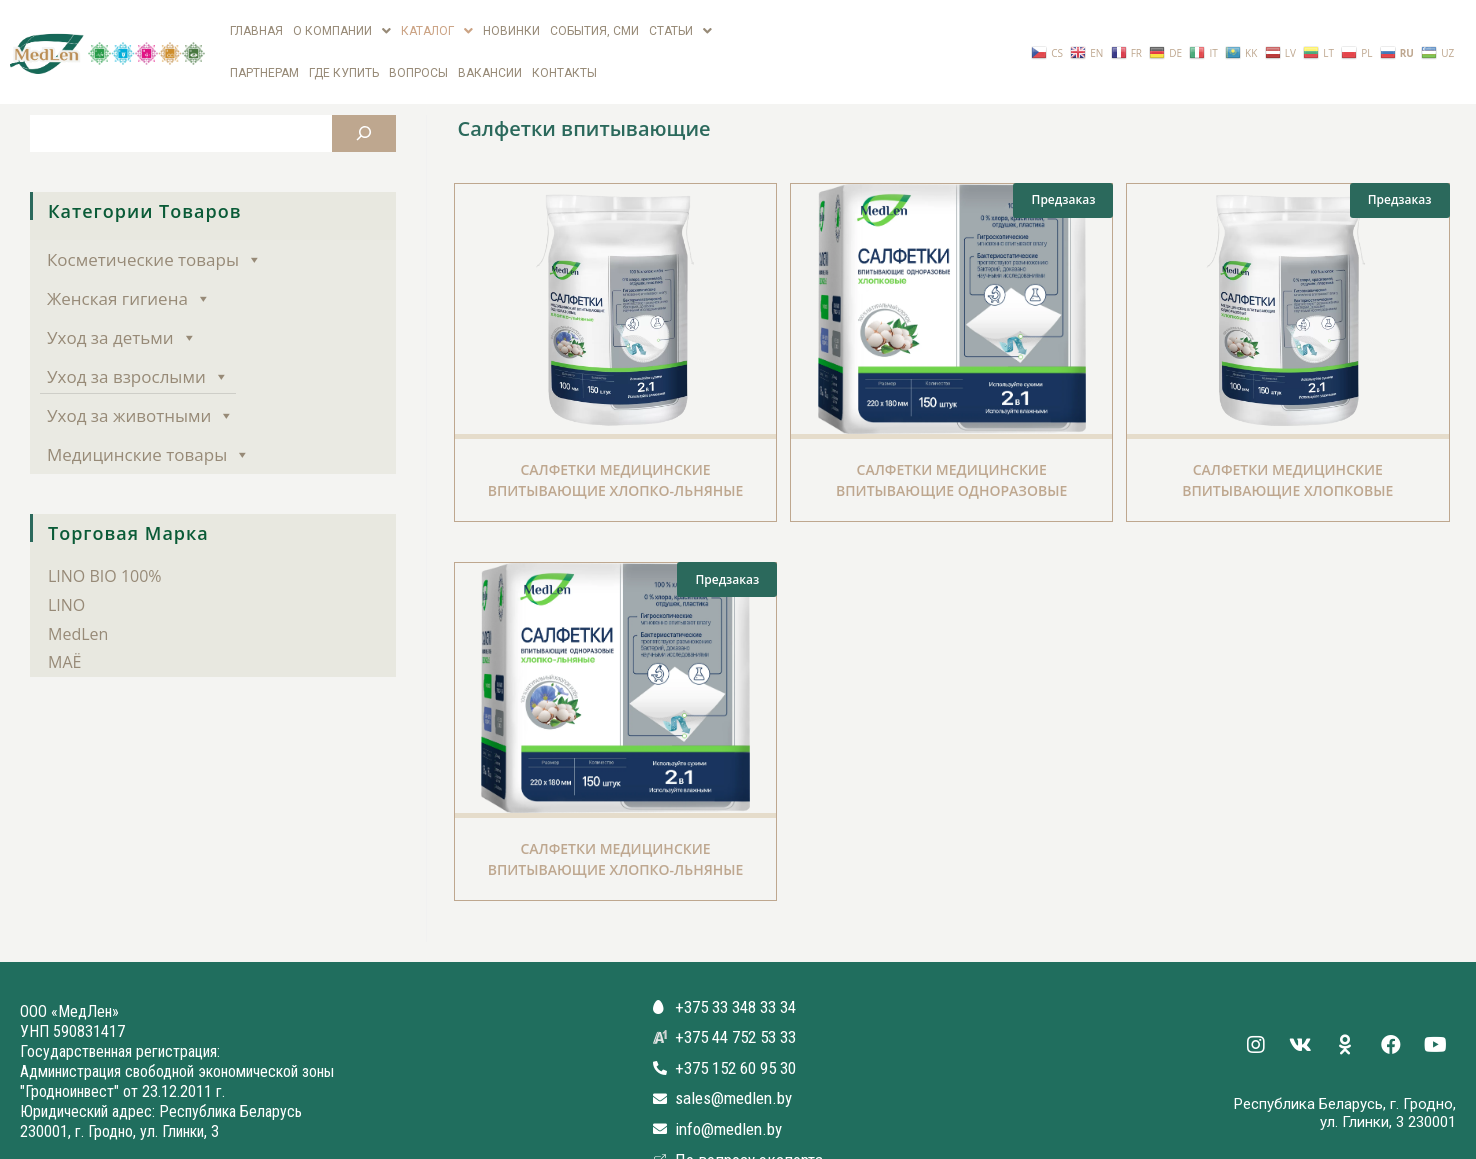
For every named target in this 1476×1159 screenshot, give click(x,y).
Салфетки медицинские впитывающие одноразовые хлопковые (951, 454)
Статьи (680, 22)
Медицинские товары (148, 418)
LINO (66, 569)
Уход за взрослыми (138, 340)
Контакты (564, 46)
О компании (342, 22)
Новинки (511, 22)
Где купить (344, 46)
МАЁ (64, 626)
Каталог (437, 22)
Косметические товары (154, 223)
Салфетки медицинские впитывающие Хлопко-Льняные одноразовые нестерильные (616, 454)
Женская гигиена (129, 262)
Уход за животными (140, 379)
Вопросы (418, 46)
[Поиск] (364, 97)
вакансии (490, 46)
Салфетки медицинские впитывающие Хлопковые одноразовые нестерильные (1287, 454)
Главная (256, 22)
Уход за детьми (122, 301)
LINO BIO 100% (105, 540)
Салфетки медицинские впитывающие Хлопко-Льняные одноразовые (616, 833)
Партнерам (264, 46)
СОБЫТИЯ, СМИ (594, 22)
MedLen (78, 598)
